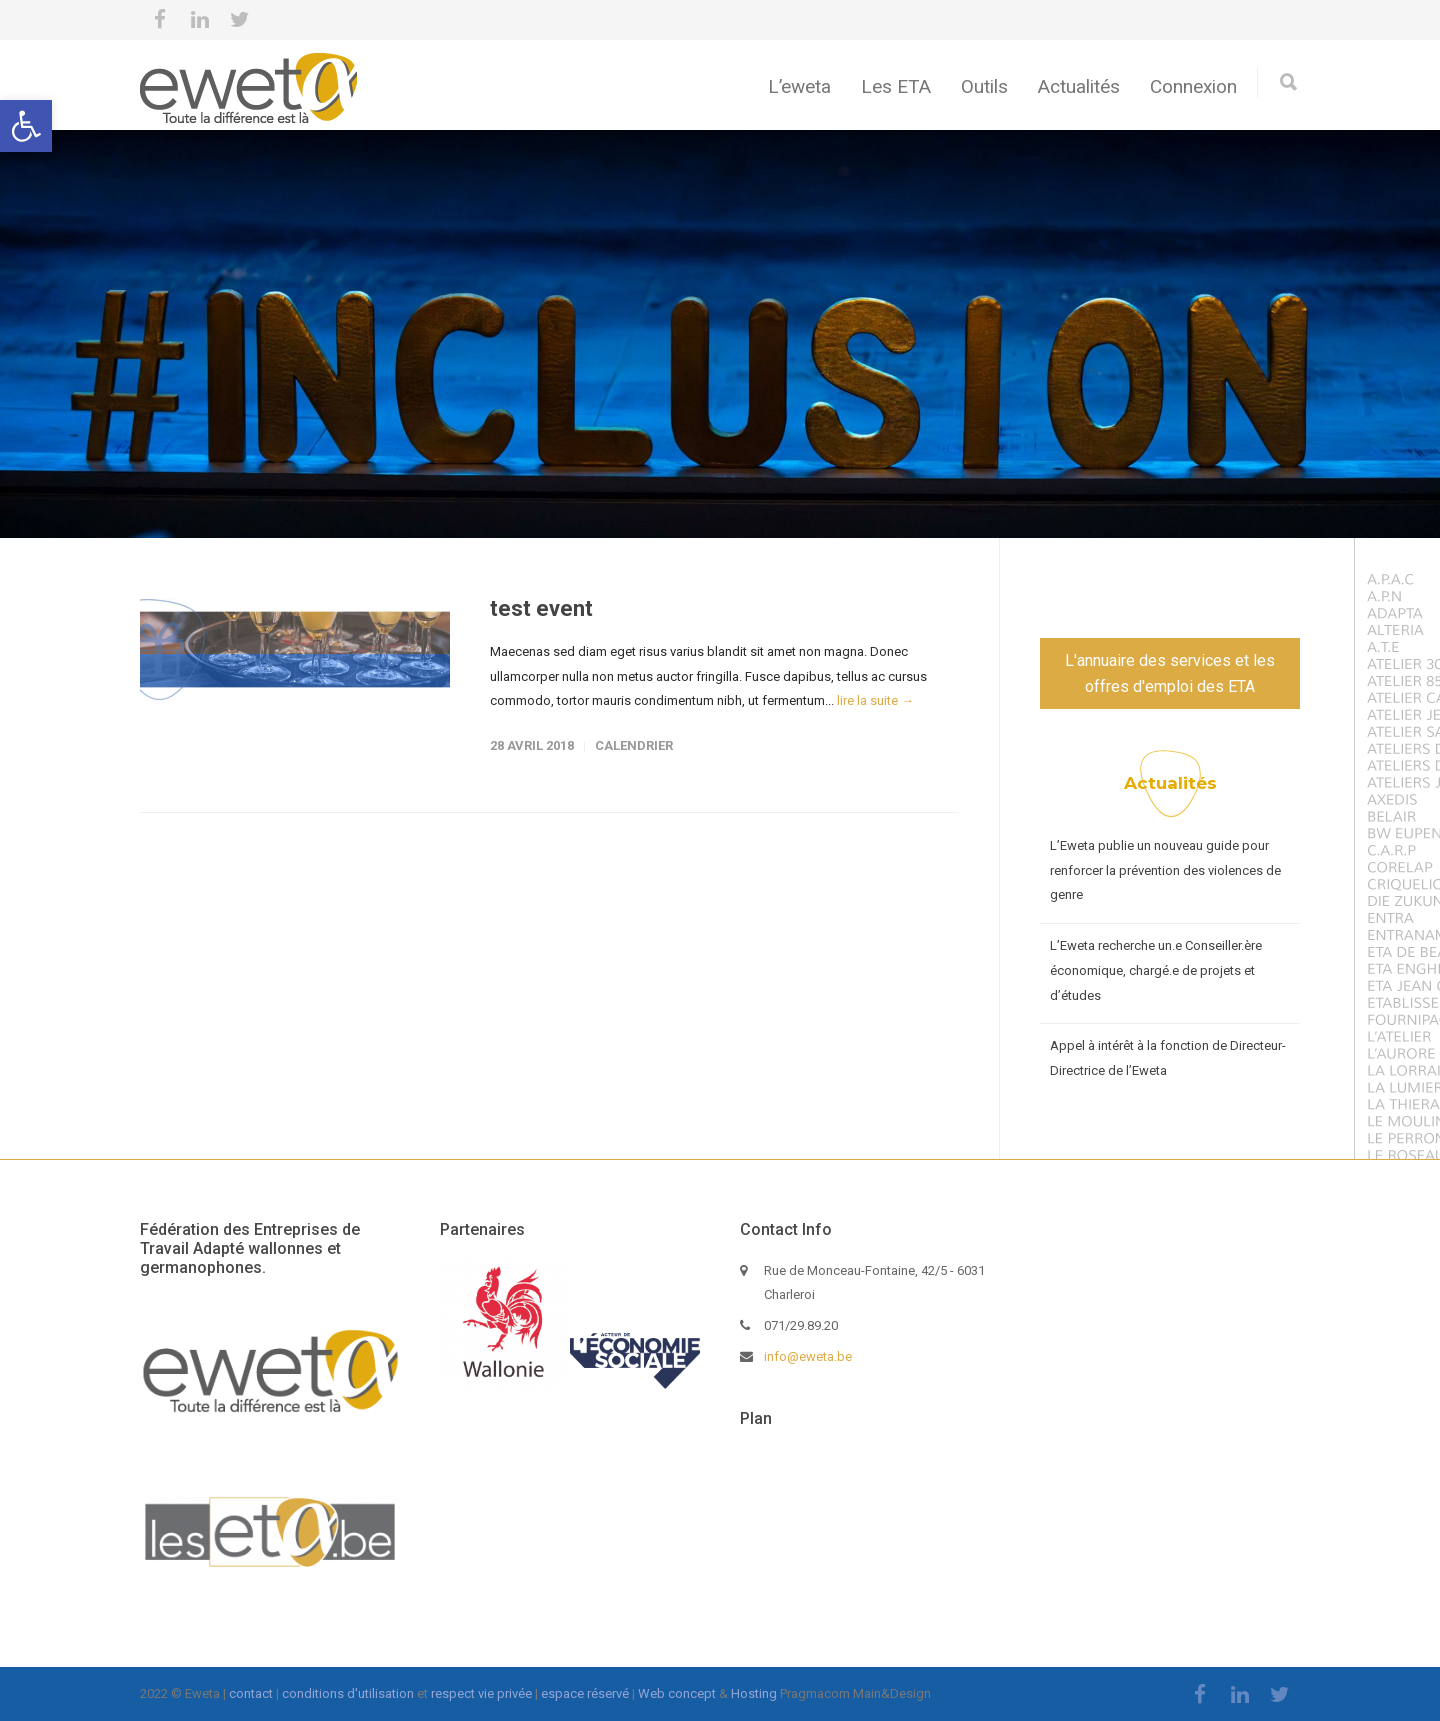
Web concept (677, 1693)
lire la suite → (875, 700)
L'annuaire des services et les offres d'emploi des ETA (1170, 673)
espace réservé (585, 1693)
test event (541, 608)
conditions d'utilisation (348, 1693)
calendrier (634, 745)
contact (251, 1693)
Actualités (1079, 86)
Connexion (1193, 86)
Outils (984, 86)
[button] (26, 126)
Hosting (754, 1693)
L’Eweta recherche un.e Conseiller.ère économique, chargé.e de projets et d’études (1156, 970)
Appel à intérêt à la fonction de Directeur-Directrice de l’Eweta (1168, 1058)
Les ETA (896, 86)
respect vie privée (481, 1693)
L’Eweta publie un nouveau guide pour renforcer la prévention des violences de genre (1165, 870)
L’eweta (799, 86)
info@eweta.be (808, 1356)
